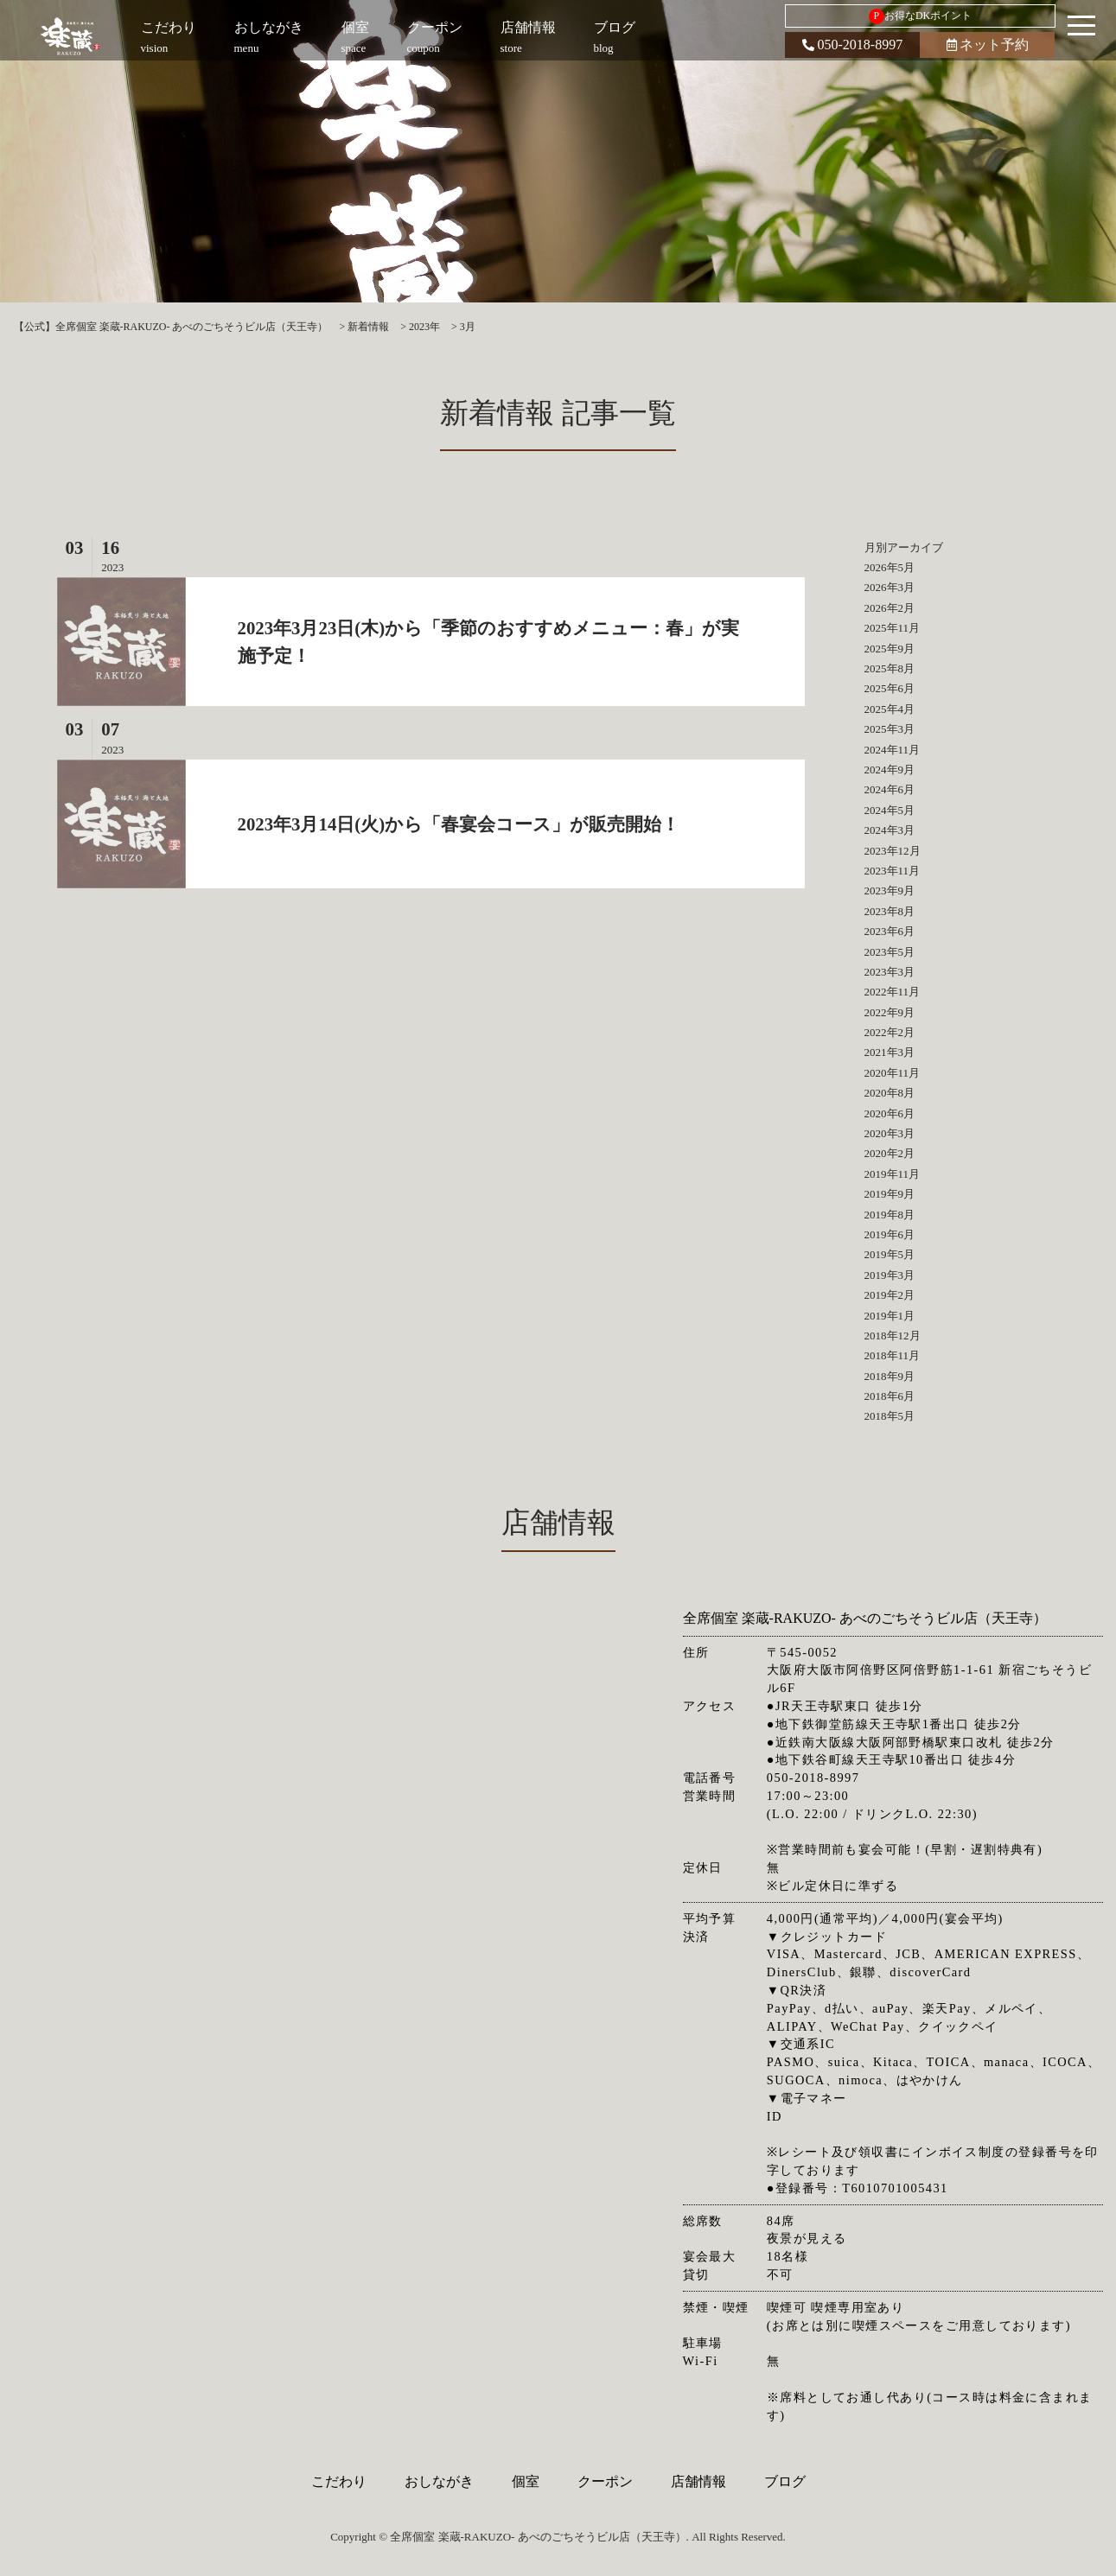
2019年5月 (889, 1254)
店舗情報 (698, 2481)
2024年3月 (889, 830)
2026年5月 (889, 567)
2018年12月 (892, 1335)
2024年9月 (889, 769)
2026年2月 (889, 607)
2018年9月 (889, 1376)
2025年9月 (889, 648)
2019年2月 (889, 1294)
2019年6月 (889, 1234)
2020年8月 (889, 1092)
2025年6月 (889, 688)
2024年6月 (889, 789)
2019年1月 (889, 1315)
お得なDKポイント (920, 16)
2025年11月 (892, 627)
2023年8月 (889, 911)
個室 (525, 2481)
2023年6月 (889, 931)
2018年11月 (892, 1355)
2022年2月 (889, 1032)
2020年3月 (889, 1133)
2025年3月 (889, 728)
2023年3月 (889, 971)
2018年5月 (889, 1415)
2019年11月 (892, 1173)
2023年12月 (892, 850)
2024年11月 (892, 749)
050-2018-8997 (852, 44)
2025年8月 (889, 668)
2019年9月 (889, 1193)
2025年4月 (889, 709)
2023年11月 (892, 870)
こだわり (339, 2481)
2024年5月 (889, 810)
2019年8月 (889, 1214)
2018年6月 (889, 1396)
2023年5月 (889, 951)
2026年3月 (889, 587)
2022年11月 (892, 991)
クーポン (605, 2481)
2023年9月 (889, 890)
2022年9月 (889, 1012)
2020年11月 (892, 1072)
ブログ (785, 2481)
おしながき (439, 2481)
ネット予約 (988, 44)
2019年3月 (889, 1275)
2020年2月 (889, 1153)
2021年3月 (889, 1052)
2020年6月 (889, 1113)
